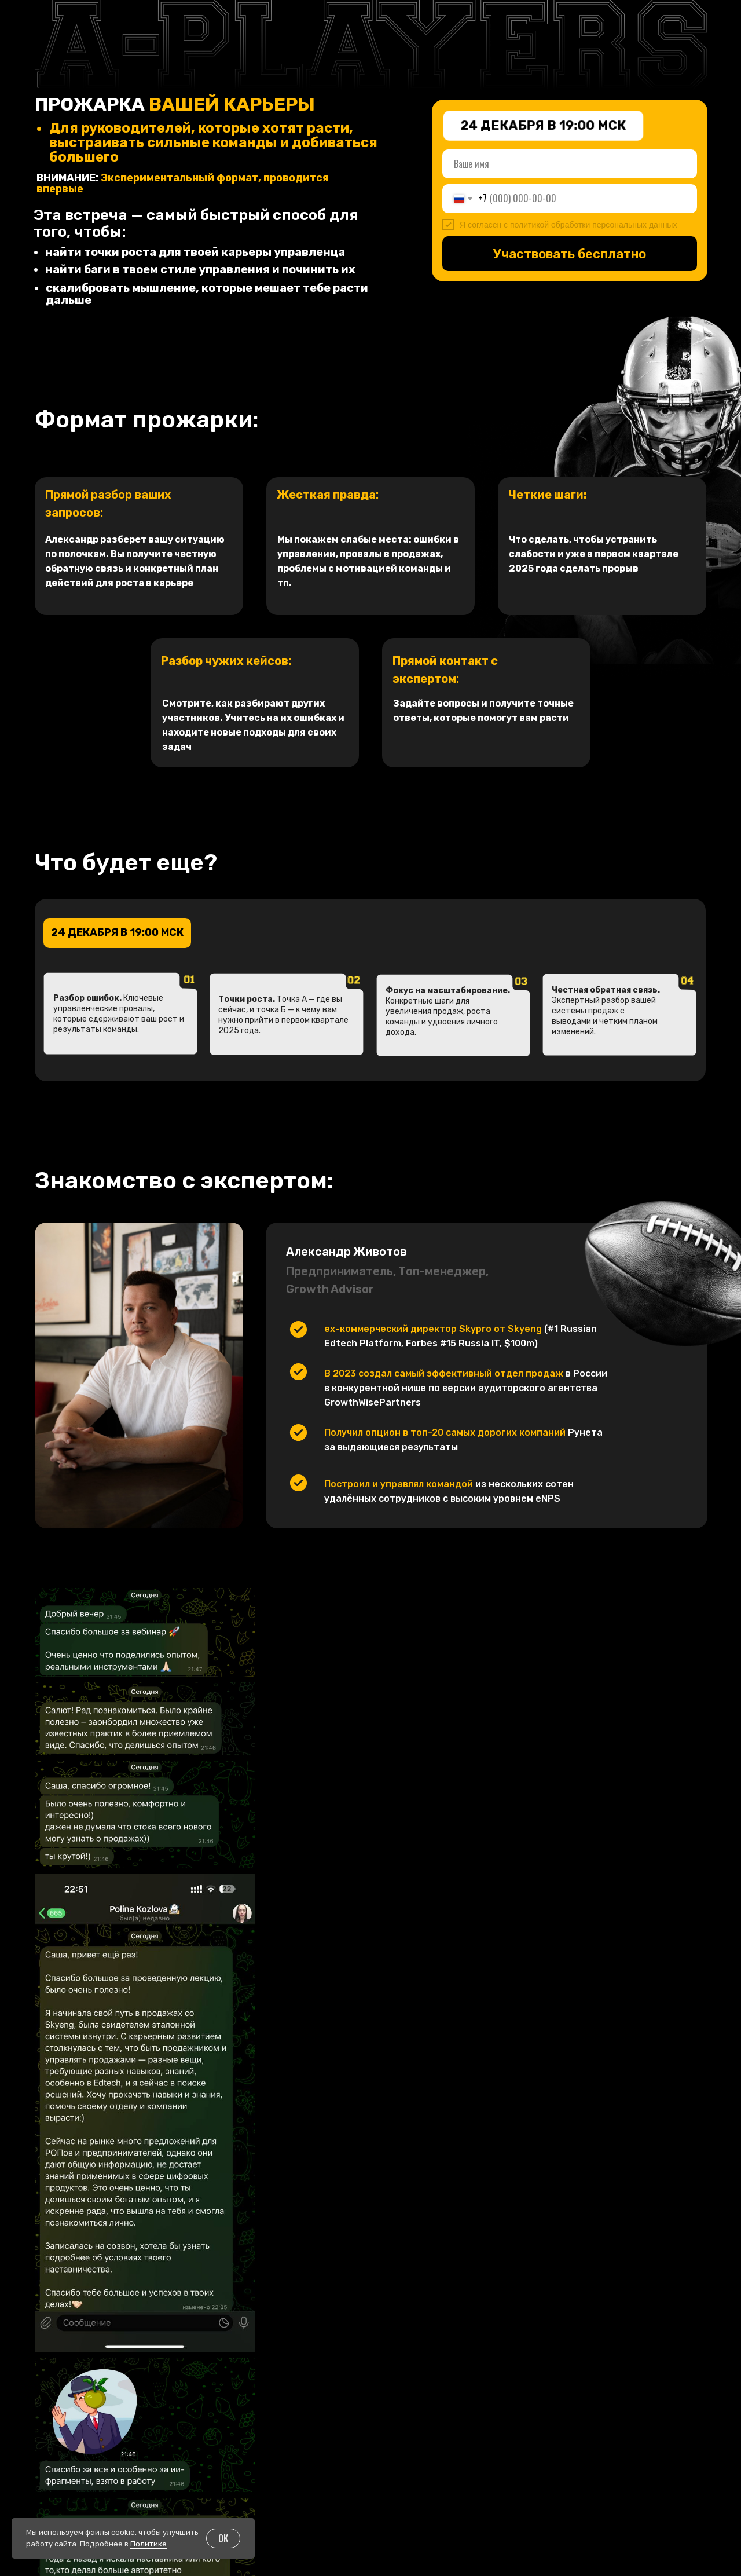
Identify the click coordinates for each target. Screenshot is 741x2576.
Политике (148, 2544)
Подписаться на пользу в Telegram (633, 2420)
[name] (569, 163)
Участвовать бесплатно (569, 254)
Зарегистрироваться (569, 2322)
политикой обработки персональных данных (593, 224)
